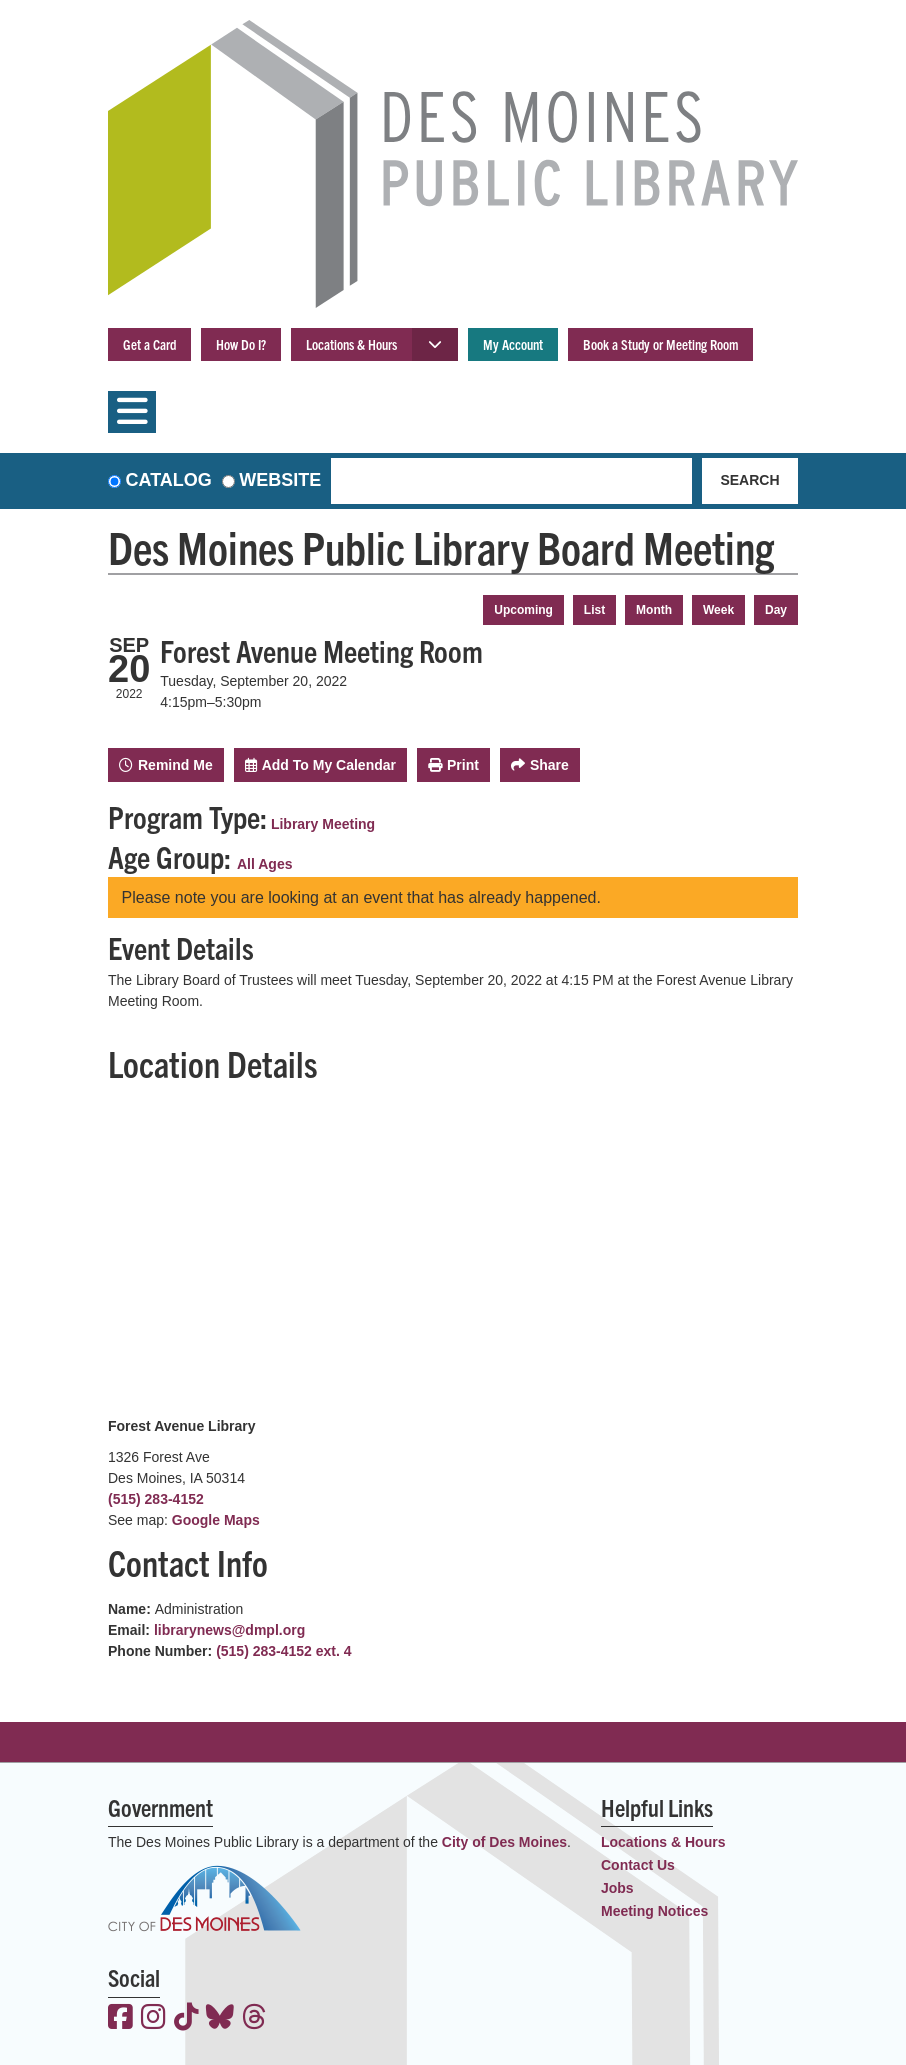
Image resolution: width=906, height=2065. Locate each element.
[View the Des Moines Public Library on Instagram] (153, 2019)
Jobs (617, 1888)
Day (776, 610)
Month (654, 610)
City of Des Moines (504, 1842)
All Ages (265, 864)
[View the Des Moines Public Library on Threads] (254, 2019)
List (594, 610)
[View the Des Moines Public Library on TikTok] (186, 2019)
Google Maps (216, 1520)
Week (718, 610)
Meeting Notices (654, 1911)
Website (280, 480)
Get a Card (149, 344)
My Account (513, 344)
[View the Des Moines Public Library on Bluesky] (220, 2019)
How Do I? (241, 344)
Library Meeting (323, 824)
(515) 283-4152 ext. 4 (283, 1651)
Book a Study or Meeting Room (660, 344)
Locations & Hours (351, 344)
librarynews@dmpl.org (229, 1630)
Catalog (169, 480)
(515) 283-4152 (156, 1499)
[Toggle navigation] (132, 412)
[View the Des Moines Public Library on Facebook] (120, 2019)
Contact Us (638, 1865)
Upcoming (523, 610)
